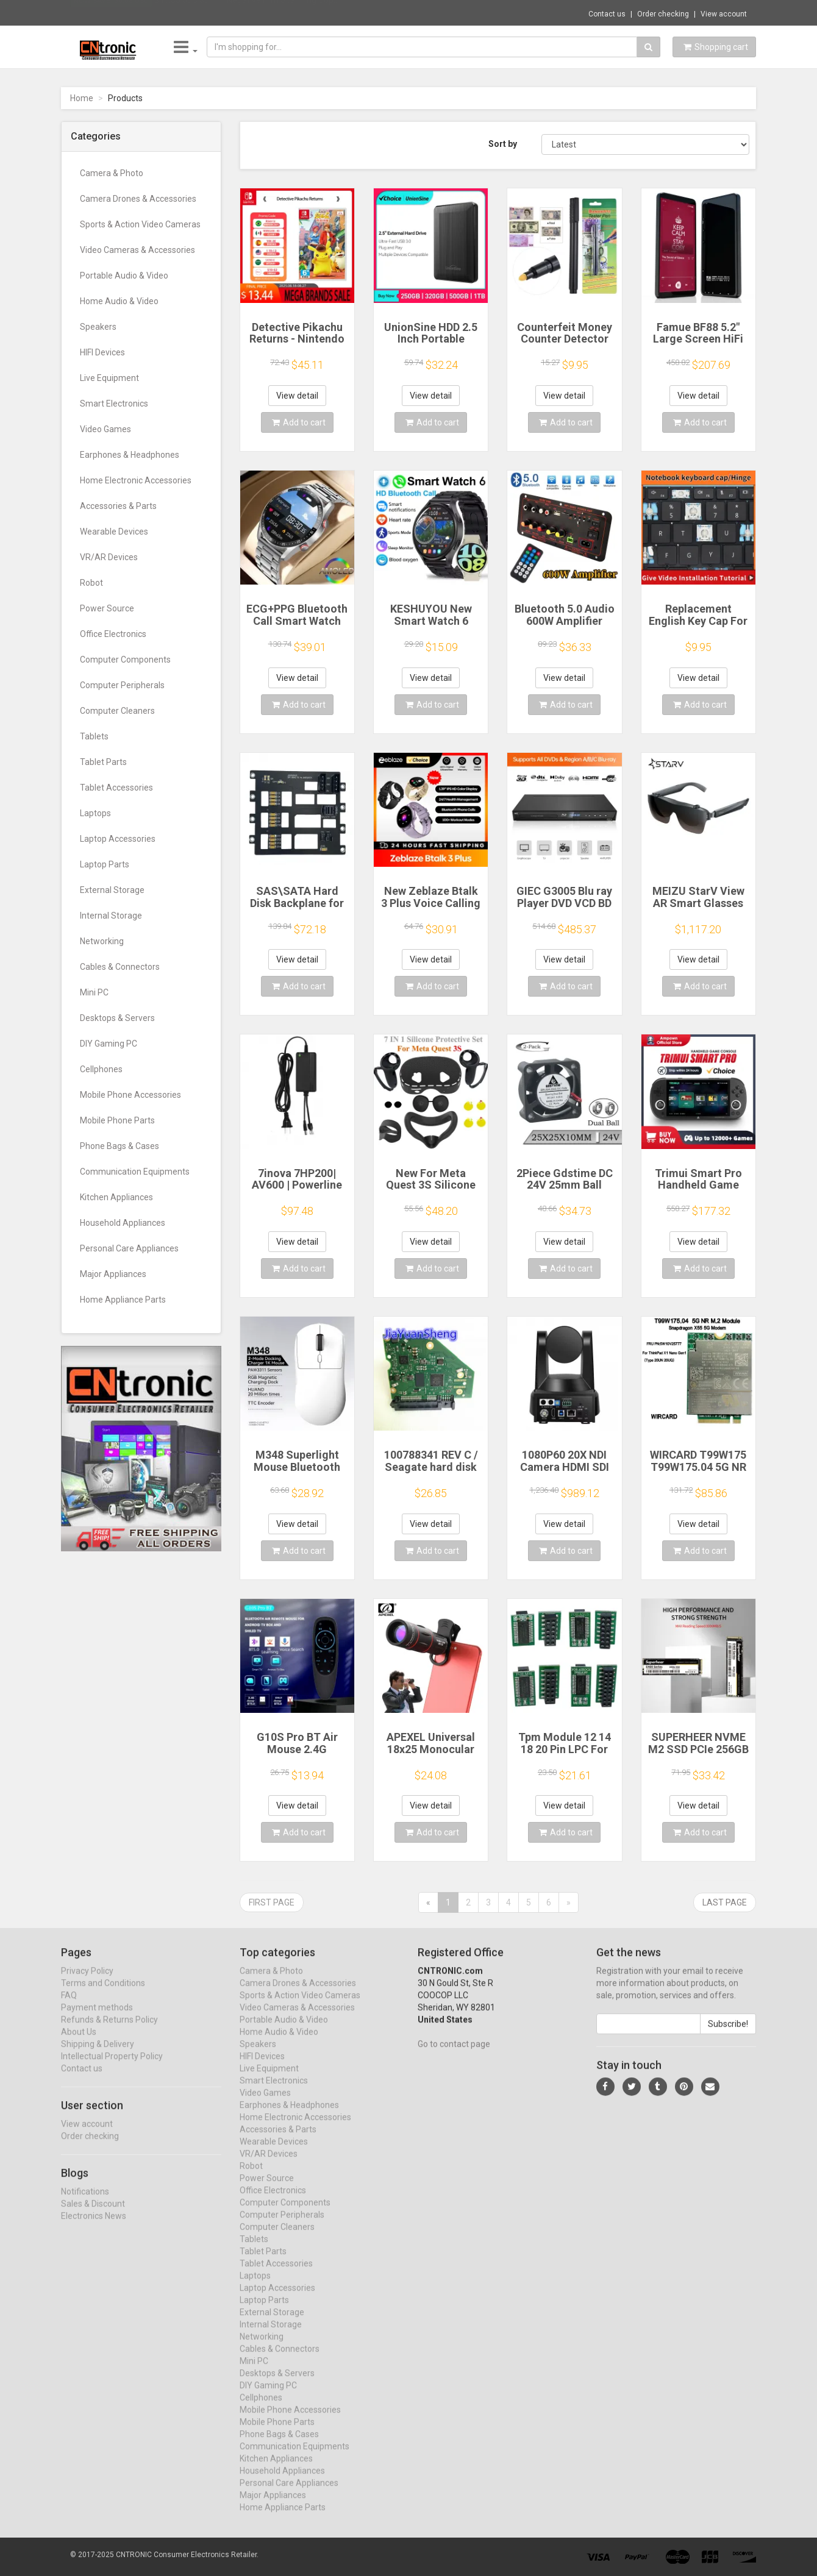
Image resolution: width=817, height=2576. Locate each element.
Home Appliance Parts (123, 1299)
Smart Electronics (114, 403)
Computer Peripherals (122, 685)
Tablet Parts (103, 762)
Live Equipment (109, 378)
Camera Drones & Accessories (138, 199)
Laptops (95, 813)
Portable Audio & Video (124, 275)
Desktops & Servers (117, 1018)
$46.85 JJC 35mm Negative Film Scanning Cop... (246, 12)
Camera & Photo (111, 173)
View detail (297, 395)
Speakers (98, 327)
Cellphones (101, 1069)
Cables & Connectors (120, 967)
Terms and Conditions (103, 1994)
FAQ (69, 2007)
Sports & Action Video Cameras (140, 224)
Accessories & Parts (118, 506)
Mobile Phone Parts (117, 1120)
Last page (724, 1902)
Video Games (105, 429)
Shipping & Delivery (97, 2055)
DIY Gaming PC (108, 1043)
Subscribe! (728, 2035)
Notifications (85, 2202)
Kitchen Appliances (116, 1197)
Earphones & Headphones (129, 455)
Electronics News (93, 2227)
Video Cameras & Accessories (137, 250)
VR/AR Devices (109, 557)
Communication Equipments (135, 1171)
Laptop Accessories (117, 839)
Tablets (94, 736)
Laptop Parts (104, 864)
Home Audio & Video (119, 301)
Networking (102, 941)
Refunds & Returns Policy (109, 2031)
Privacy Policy (87, 1982)
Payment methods (97, 2019)
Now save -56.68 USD (111, 13)
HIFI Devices (102, 352)
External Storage (112, 890)
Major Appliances (113, 1274)
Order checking (663, 14)
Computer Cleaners (117, 711)
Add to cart (299, 422)
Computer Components (125, 659)
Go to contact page (454, 2055)
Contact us (607, 14)
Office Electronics (113, 634)
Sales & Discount (93, 2214)
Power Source (107, 608)
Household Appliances (122, 1223)
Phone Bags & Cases (119, 1146)
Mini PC (94, 992)
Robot (91, 583)
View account (724, 14)
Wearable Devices (114, 531)
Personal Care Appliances (129, 1248)
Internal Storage (111, 915)
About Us (78, 2043)
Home (81, 98)
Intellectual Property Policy (112, 2068)
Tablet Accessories (116, 787)
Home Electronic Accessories (135, 480)
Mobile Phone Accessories (130, 1095)
